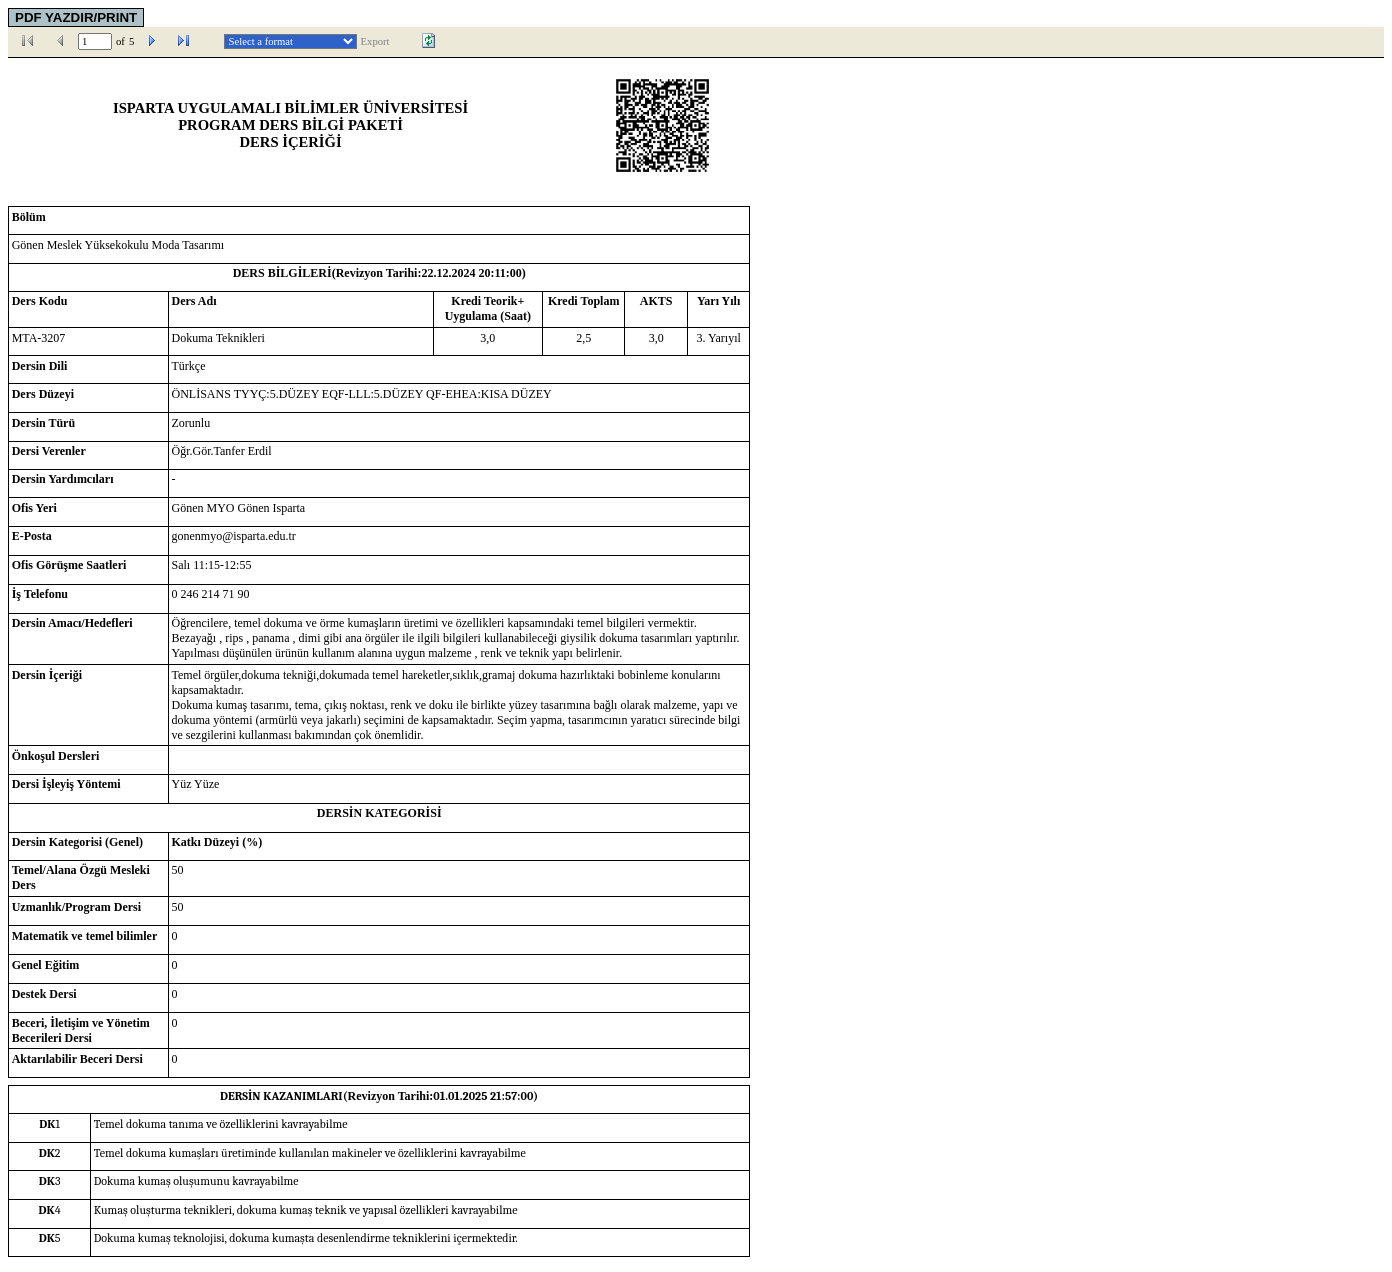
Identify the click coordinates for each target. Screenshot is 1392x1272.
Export (375, 41)
